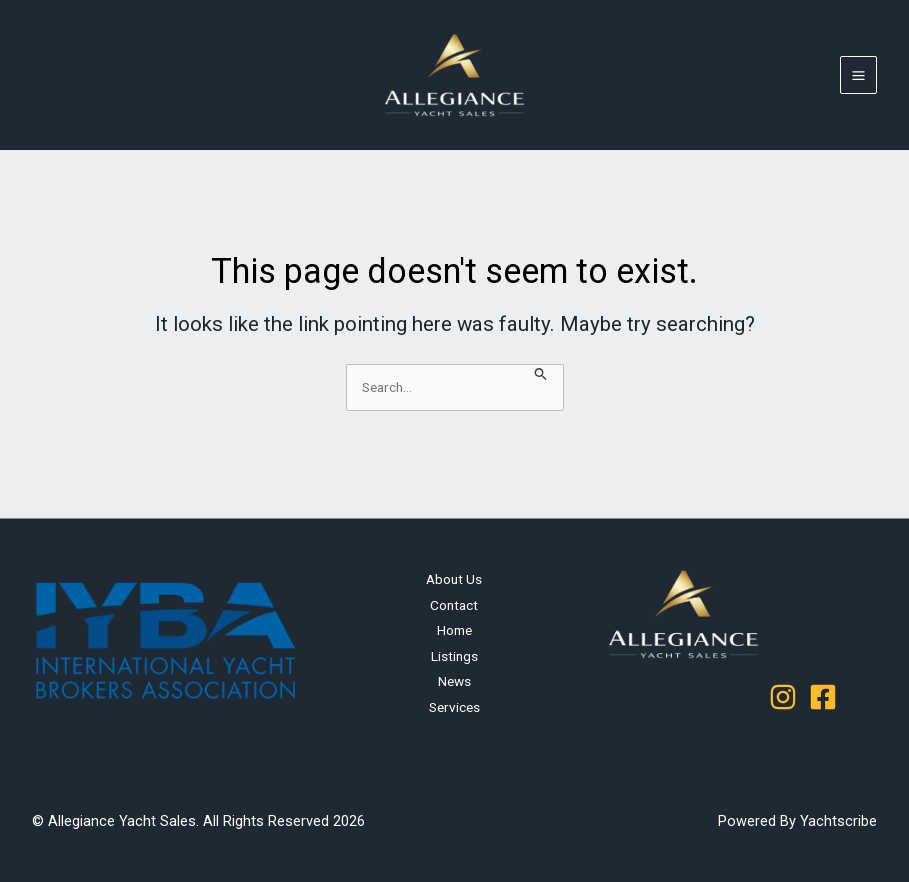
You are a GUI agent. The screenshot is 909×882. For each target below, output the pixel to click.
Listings (454, 656)
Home (454, 630)
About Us (454, 579)
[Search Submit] (541, 375)
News (454, 681)
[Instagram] (783, 697)
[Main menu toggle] (859, 75)
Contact (454, 605)
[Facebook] (823, 697)
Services (454, 707)
